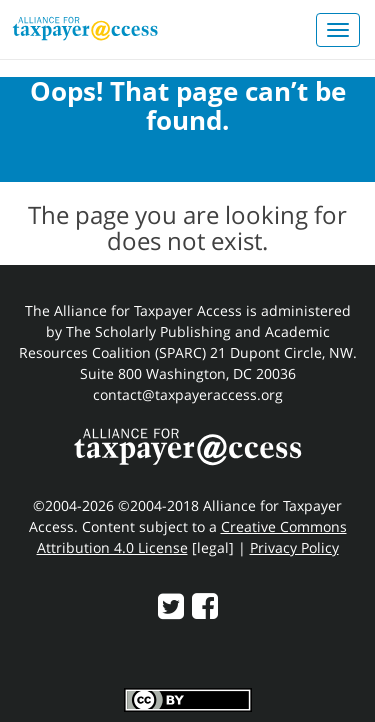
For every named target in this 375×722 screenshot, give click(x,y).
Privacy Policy (294, 547)
